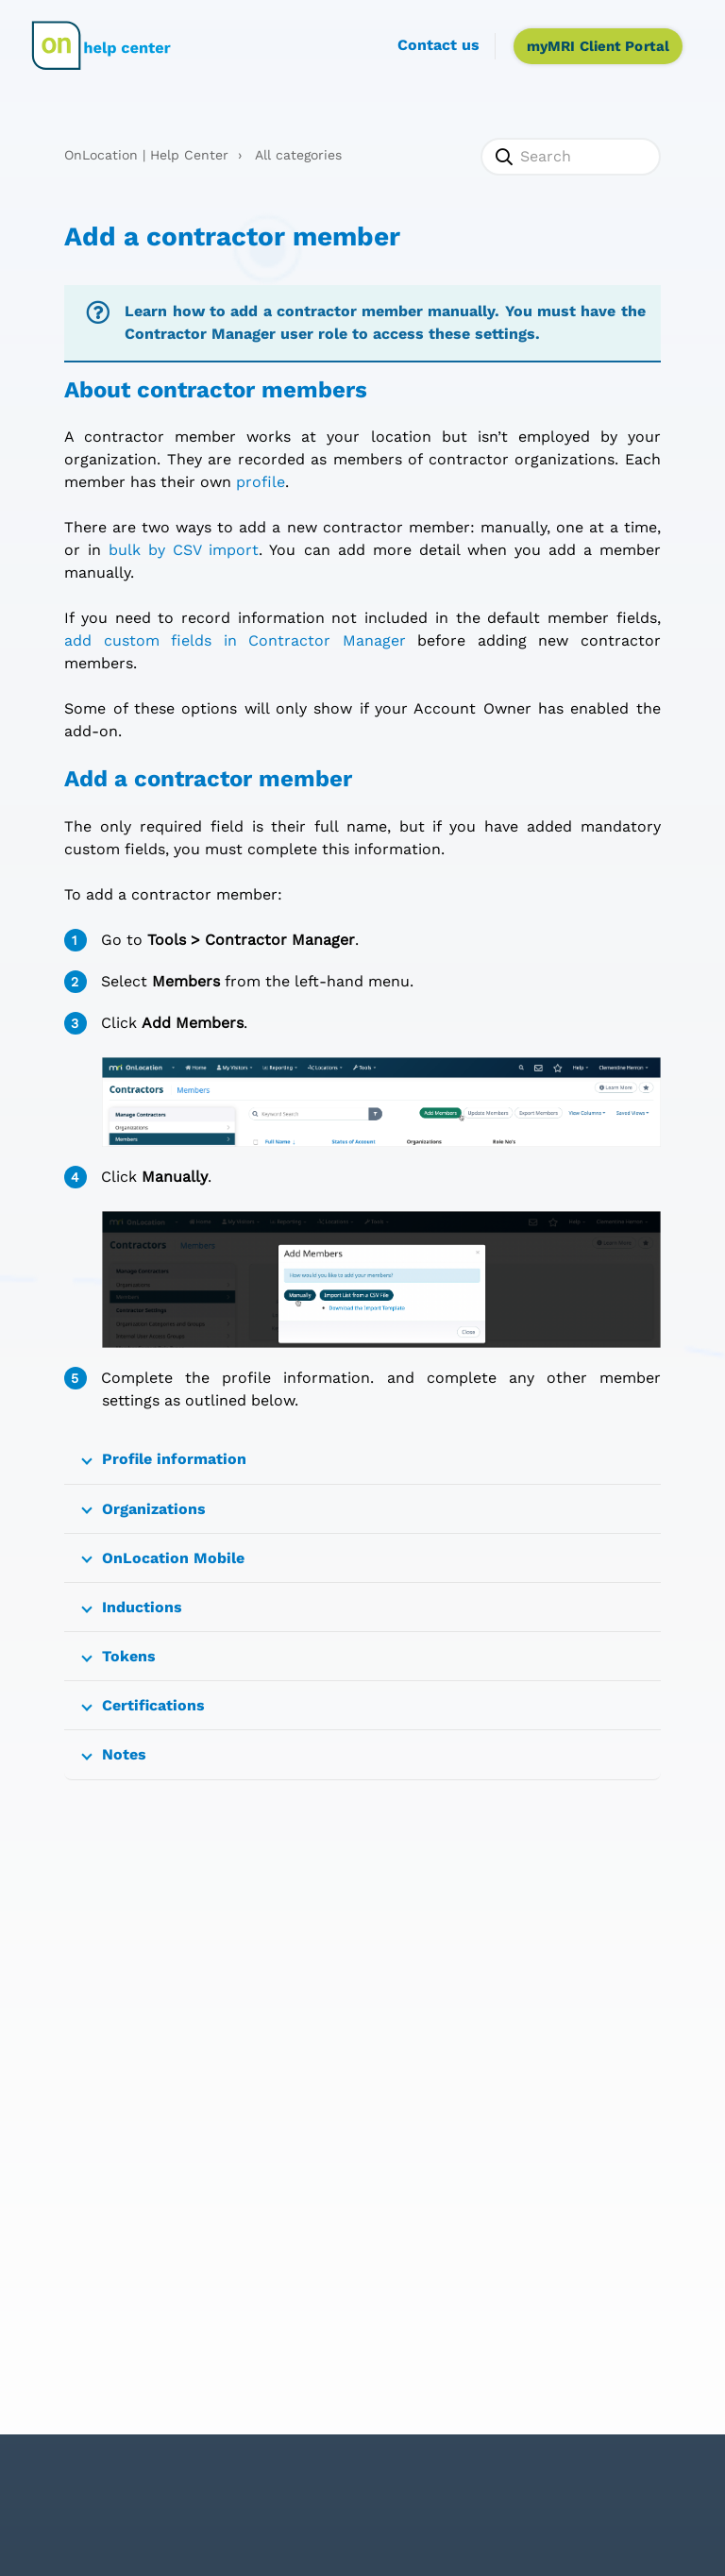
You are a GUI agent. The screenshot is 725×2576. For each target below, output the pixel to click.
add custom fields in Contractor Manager (234, 640)
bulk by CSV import (184, 550)
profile (260, 482)
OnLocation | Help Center (146, 154)
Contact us (438, 45)
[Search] (570, 157)
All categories (298, 154)
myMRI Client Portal (598, 46)
